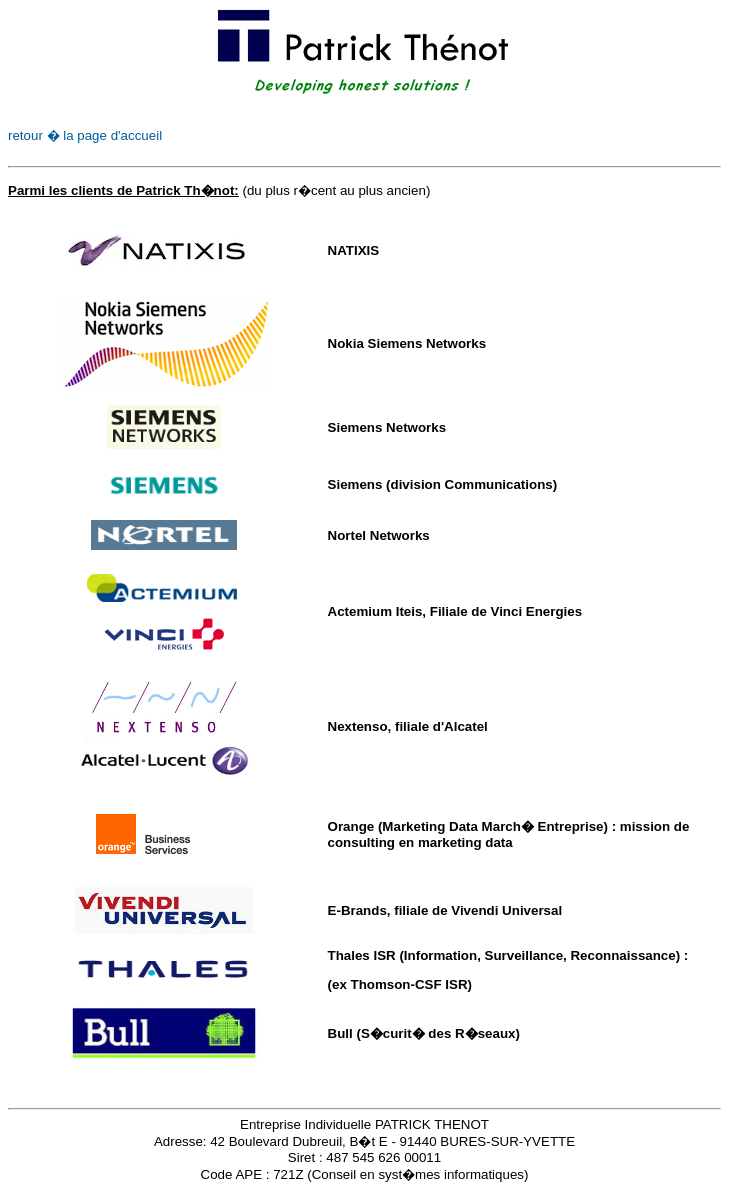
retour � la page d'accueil (85, 135)
